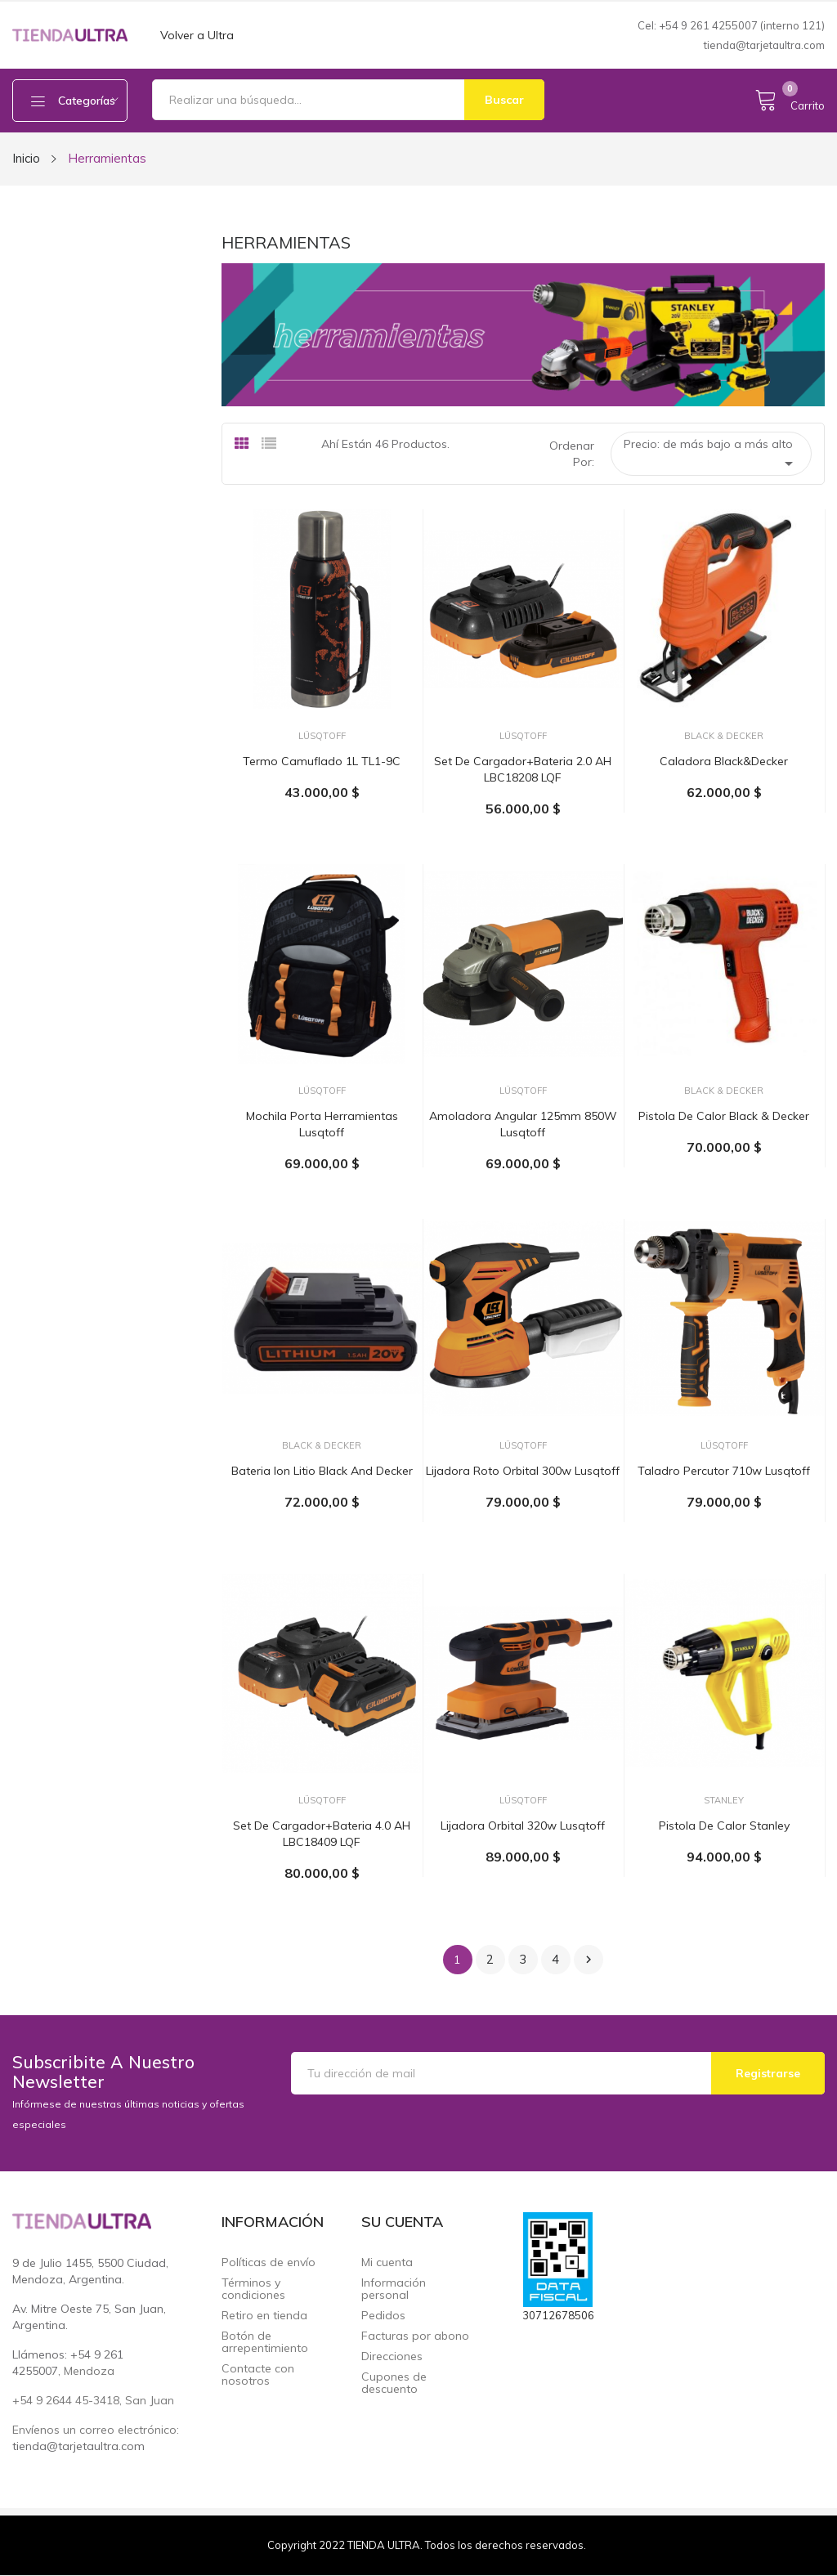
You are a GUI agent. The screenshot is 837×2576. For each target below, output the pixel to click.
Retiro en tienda (264, 2315)
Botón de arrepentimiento (265, 2342)
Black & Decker (723, 736)
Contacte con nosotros (258, 2375)
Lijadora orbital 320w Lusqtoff (523, 1825)
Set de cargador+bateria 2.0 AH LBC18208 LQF (522, 769)
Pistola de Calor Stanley (724, 1825)
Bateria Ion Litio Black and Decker (322, 1470)
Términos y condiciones (253, 2289)
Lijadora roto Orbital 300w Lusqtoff (523, 1470)
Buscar (504, 99)
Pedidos (383, 2315)
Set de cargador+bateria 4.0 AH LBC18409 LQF (321, 1833)
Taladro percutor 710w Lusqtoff (724, 1470)
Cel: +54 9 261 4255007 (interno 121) (731, 25)
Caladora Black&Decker (724, 761)
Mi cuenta (387, 2262)
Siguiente (588, 1959)
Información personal (393, 2289)
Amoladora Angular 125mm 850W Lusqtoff (523, 1124)
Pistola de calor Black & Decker (723, 1116)
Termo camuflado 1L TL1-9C (322, 761)
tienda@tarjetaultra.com (764, 45)
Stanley (724, 1800)
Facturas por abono (415, 2336)
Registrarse (768, 2073)
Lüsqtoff (322, 736)
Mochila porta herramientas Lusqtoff (322, 1124)
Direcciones (392, 2356)
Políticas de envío (269, 2262)
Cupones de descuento (394, 2383)
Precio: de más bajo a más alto (711, 455)
